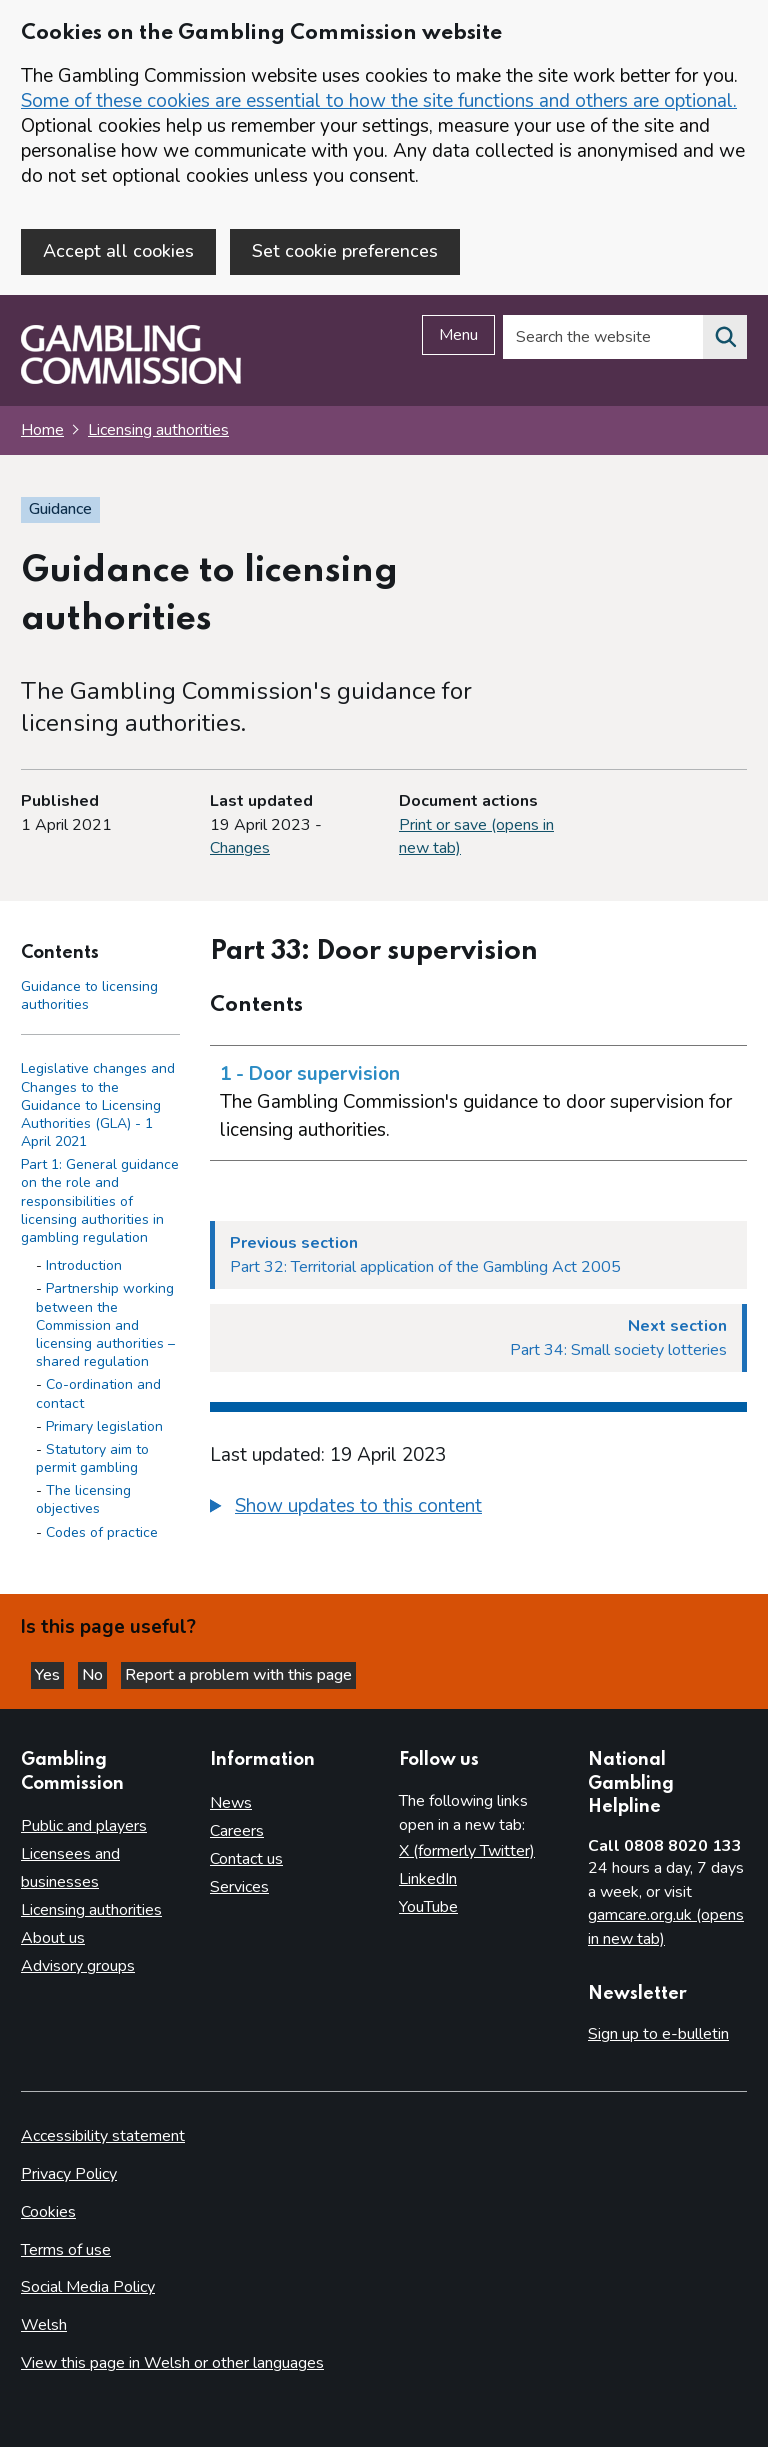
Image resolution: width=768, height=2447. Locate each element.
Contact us (246, 1859)
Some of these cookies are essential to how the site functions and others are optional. (379, 101)
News (231, 1803)
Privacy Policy (69, 2174)
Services (239, 1887)
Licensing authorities (158, 430)
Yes (49, 1675)
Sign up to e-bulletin (658, 2034)
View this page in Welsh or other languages (172, 2363)
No (94, 1675)
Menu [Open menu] (458, 335)
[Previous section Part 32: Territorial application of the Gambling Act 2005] (478, 1255)
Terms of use (66, 2250)
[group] (478, 1509)
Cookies (48, 2212)
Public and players (84, 1826)
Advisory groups (78, 1966)
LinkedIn (428, 1879)
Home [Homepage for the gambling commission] (42, 430)
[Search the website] (725, 337)
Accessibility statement (103, 2136)
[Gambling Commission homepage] (131, 379)
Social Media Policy (88, 2287)
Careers (237, 1831)
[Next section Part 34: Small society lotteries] (478, 1338)
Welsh (44, 2325)
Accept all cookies (118, 251)
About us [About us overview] (53, 1938)
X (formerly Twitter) (467, 1851)
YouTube (428, 1907)
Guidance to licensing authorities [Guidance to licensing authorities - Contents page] (89, 995)
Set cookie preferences (345, 251)
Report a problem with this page (238, 1675)
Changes (240, 848)
